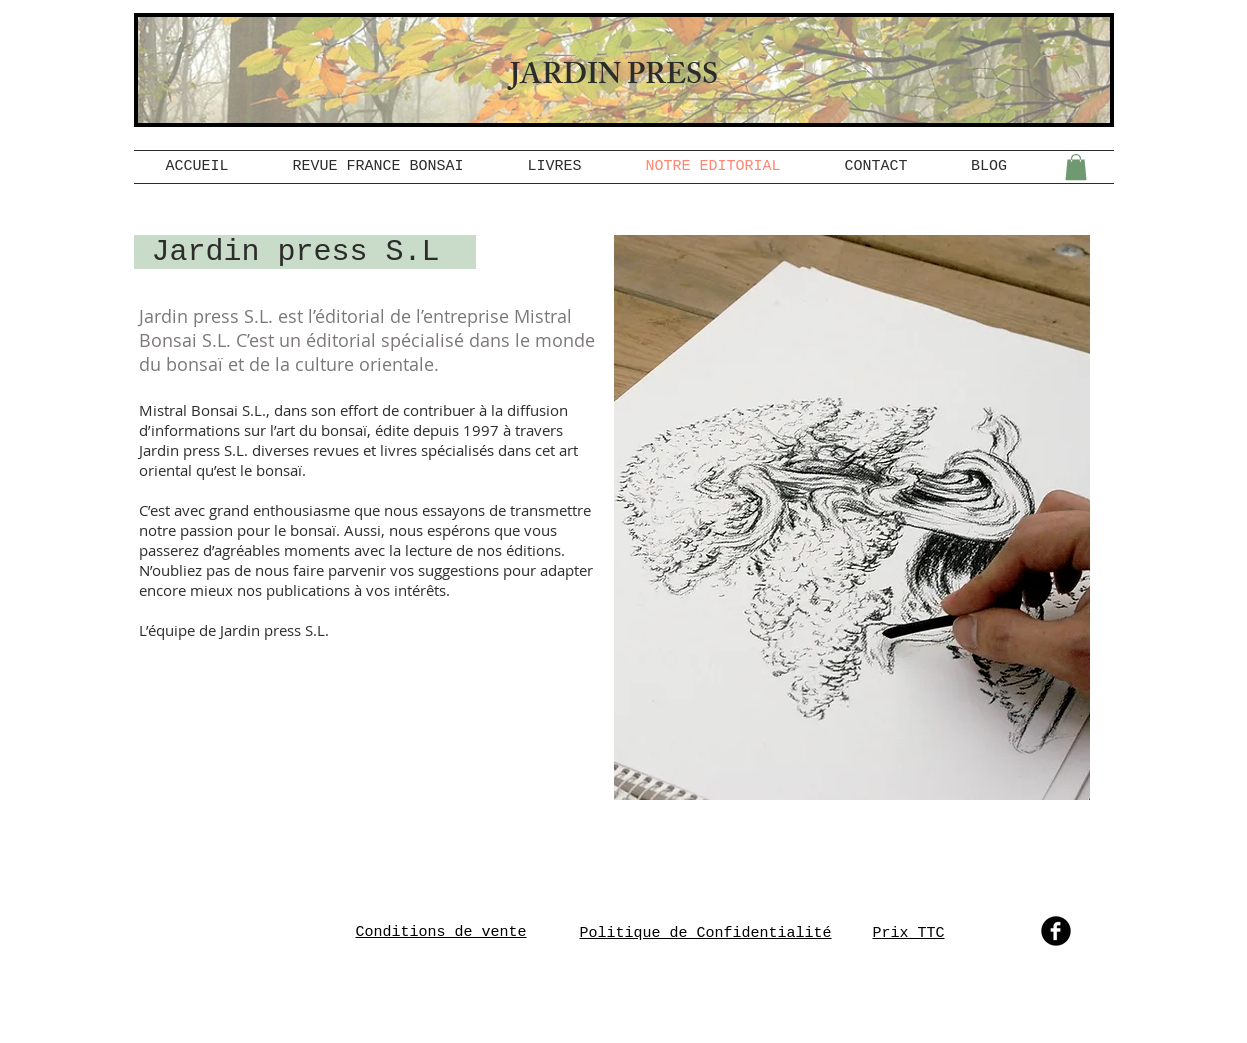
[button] (1076, 167)
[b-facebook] (1056, 931)
